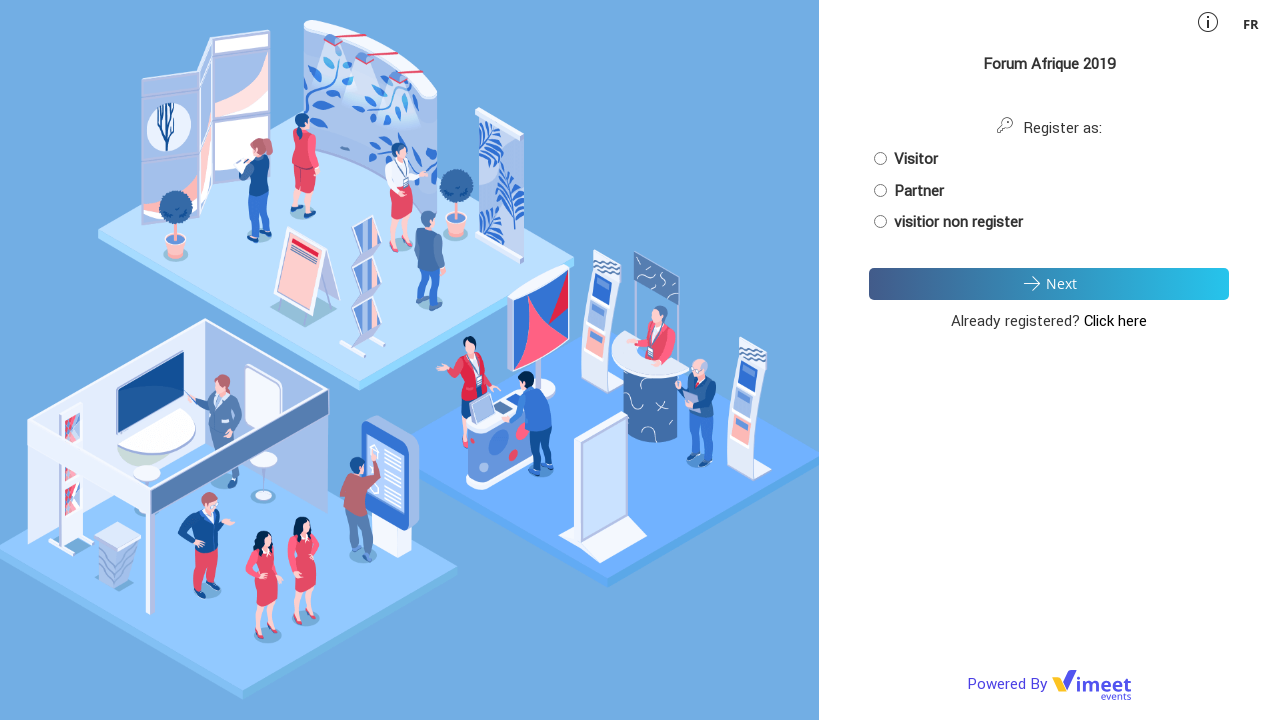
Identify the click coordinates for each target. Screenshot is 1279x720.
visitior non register (948, 221)
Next (1049, 283)
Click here (1115, 320)
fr (1251, 24)
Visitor (906, 158)
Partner (909, 190)
